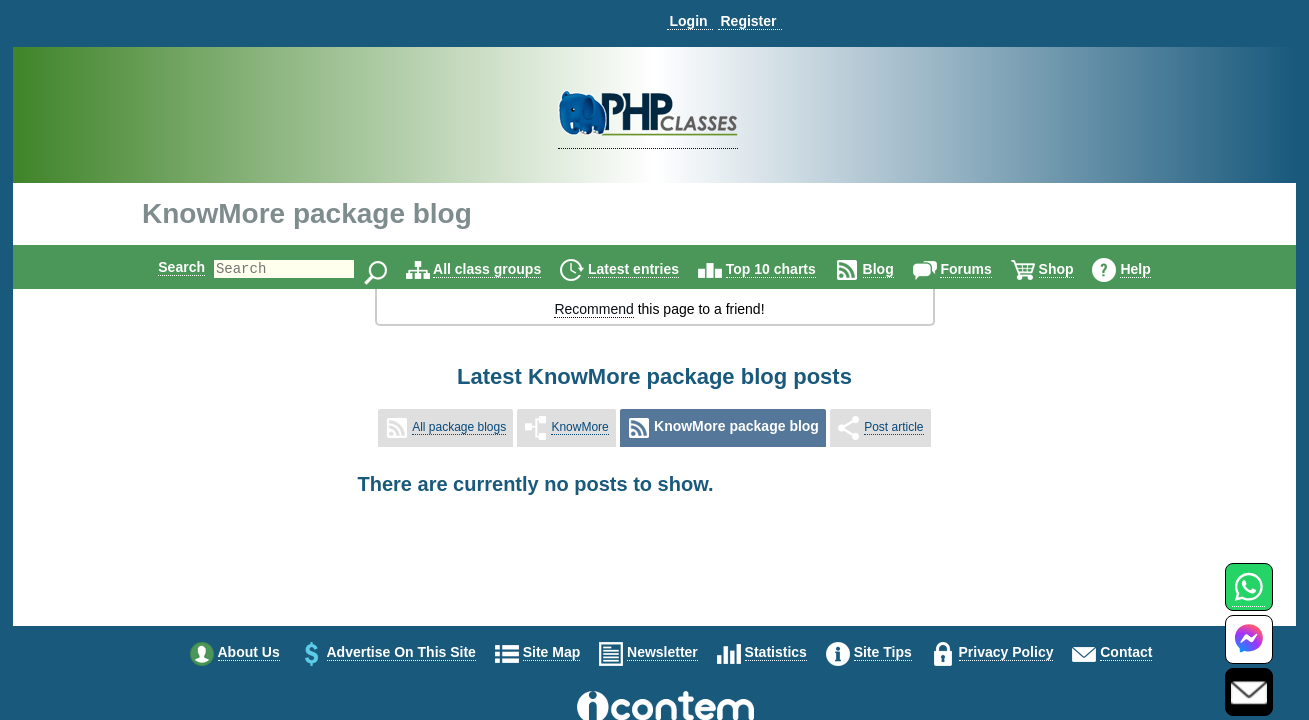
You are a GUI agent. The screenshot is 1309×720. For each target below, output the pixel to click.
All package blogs (459, 427)
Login (688, 21)
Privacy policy (1006, 652)
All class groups (504, 269)
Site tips (883, 652)
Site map (552, 652)
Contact (1126, 652)
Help (1152, 269)
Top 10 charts (788, 269)
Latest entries (650, 269)
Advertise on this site (401, 652)
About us (249, 652)
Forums (982, 269)
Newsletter (662, 652)
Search (164, 267)
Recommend (593, 309)
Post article (893, 427)
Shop (1073, 269)
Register (748, 21)
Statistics (776, 652)
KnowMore (579, 427)
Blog (895, 269)
